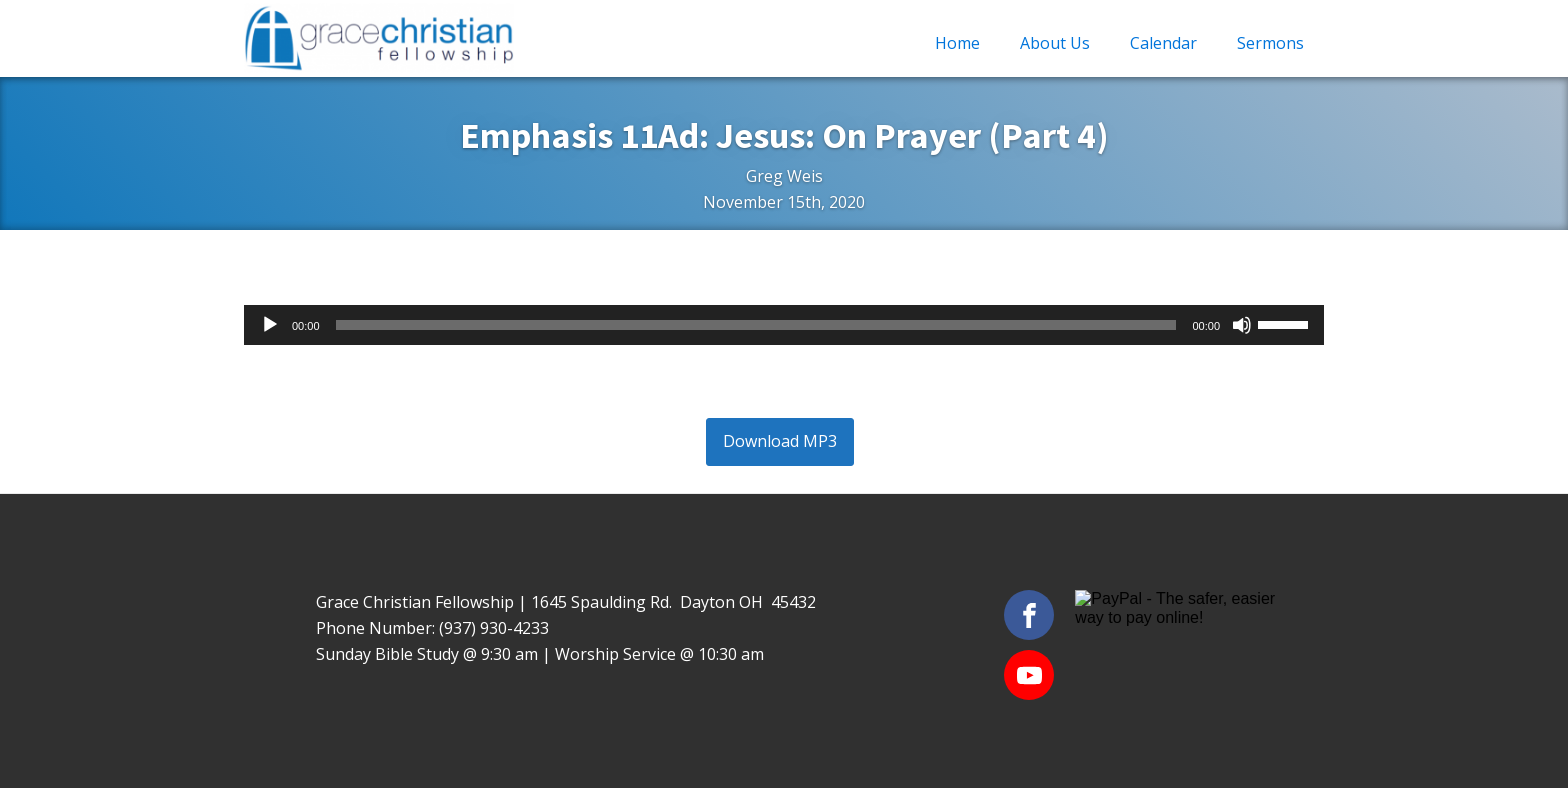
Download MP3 (780, 441)
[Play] (270, 325)
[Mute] (1242, 325)
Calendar (1163, 43)
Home (957, 43)
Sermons (1270, 43)
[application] (784, 325)
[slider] (756, 325)
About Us (1055, 43)
